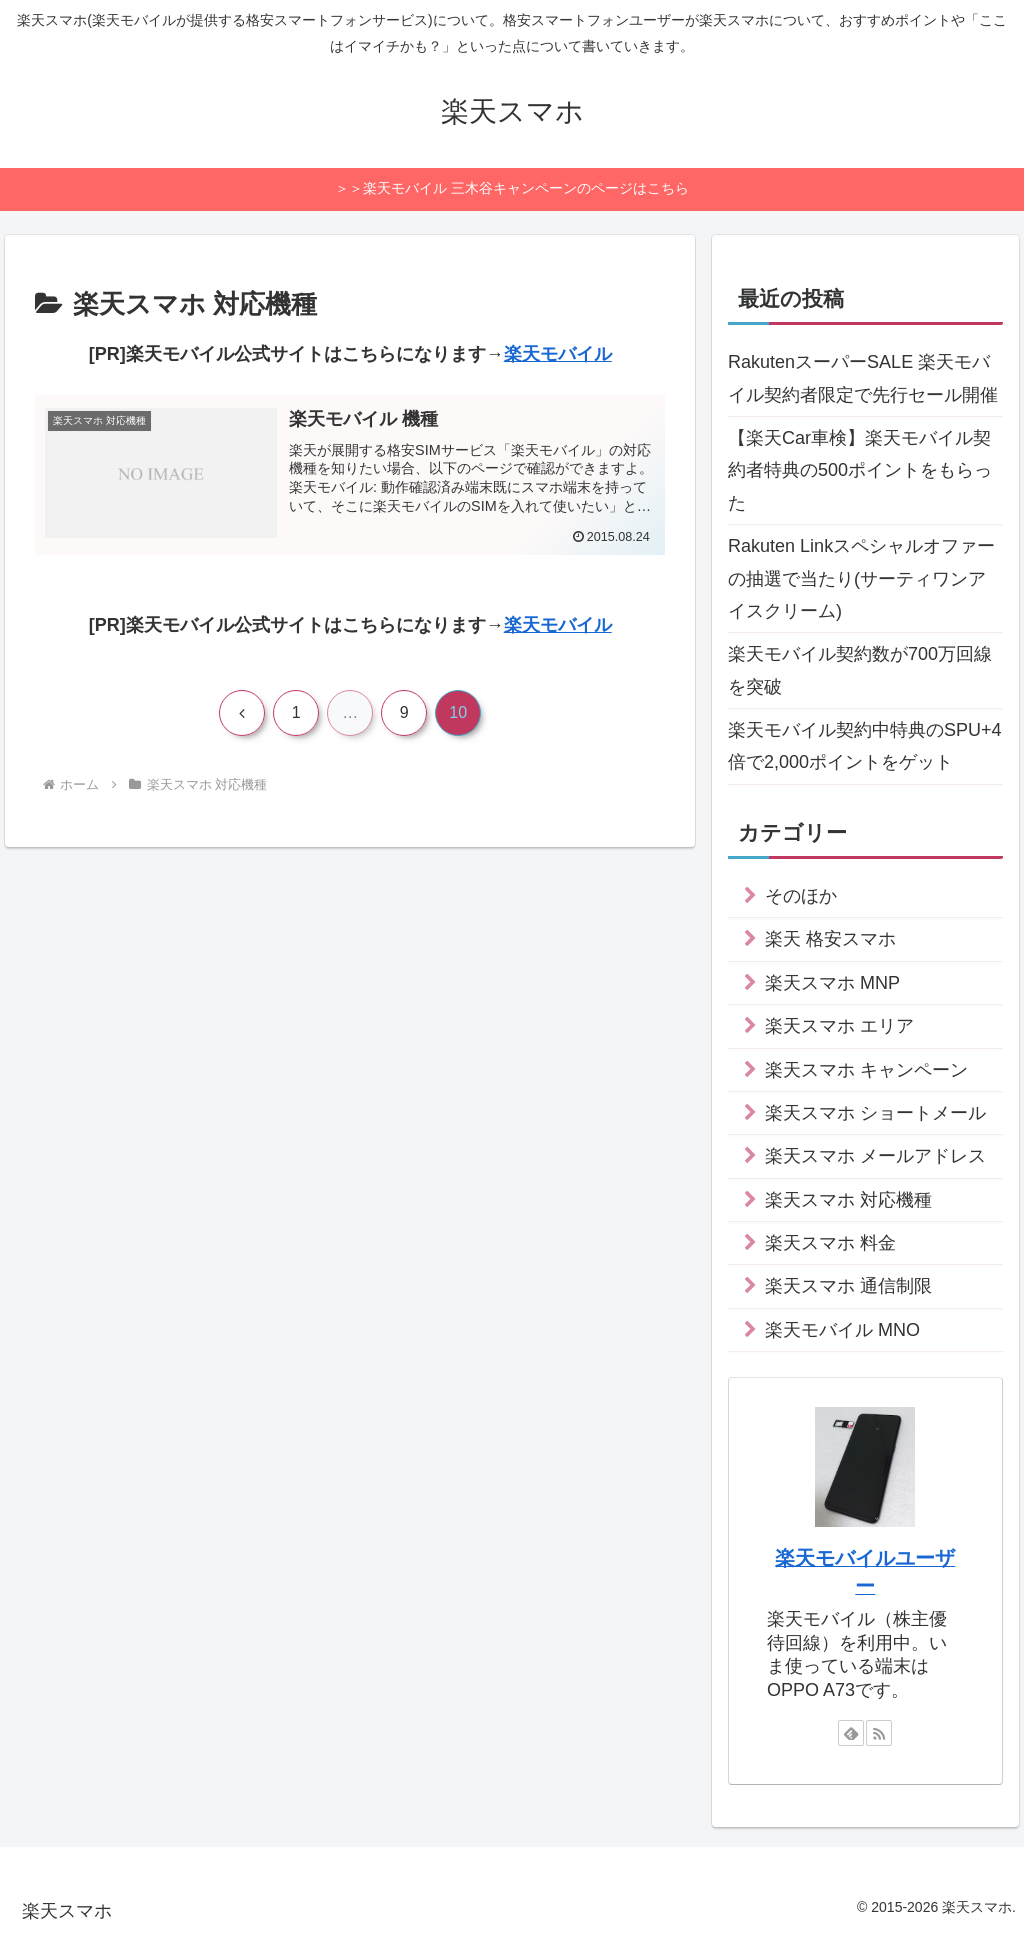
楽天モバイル (558, 354)
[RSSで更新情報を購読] (879, 1733)
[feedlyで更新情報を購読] (851, 1733)
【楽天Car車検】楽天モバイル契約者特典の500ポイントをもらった (860, 470)
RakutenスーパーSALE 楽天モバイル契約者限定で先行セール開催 (863, 378)
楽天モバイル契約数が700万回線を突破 (860, 670)
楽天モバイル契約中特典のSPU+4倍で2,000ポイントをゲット (865, 746)
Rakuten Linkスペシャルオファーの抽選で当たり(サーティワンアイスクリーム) (861, 578)
